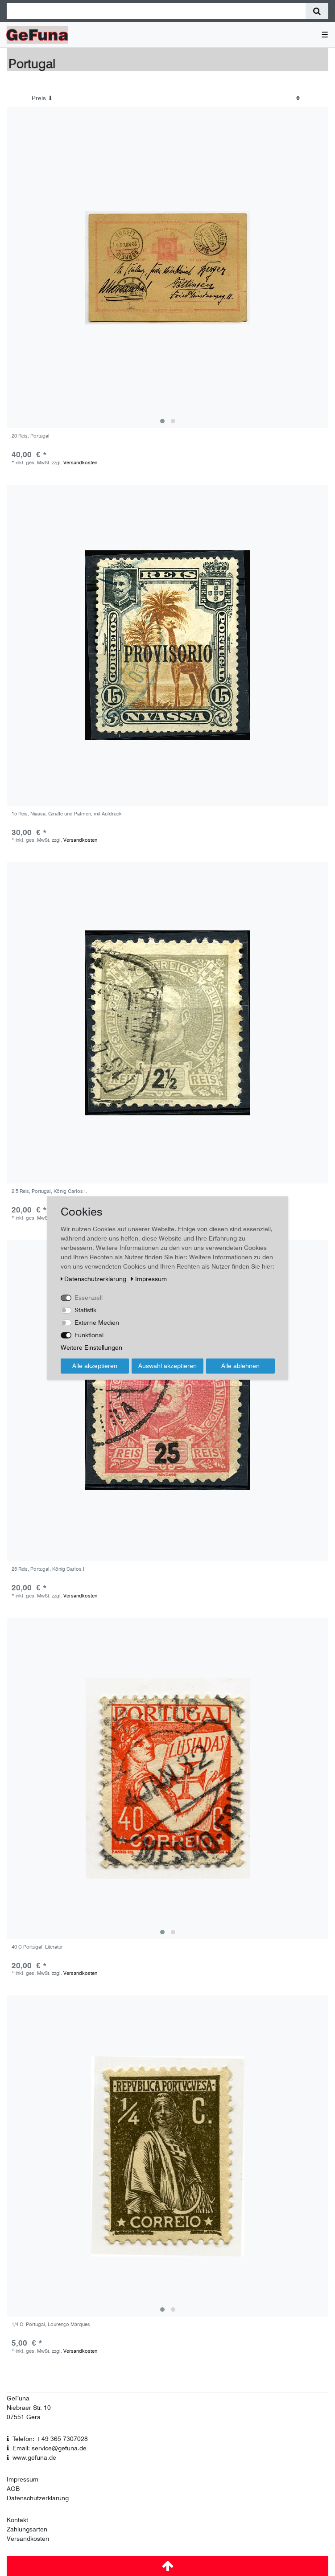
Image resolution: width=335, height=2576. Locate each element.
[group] (167, 267)
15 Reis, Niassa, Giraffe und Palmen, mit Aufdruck (67, 814)
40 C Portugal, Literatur (37, 1947)
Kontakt (17, 2519)
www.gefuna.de (34, 2457)
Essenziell (88, 1297)
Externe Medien (96, 1322)
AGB (13, 2488)
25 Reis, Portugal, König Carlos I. (49, 1569)
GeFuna (18, 2398)
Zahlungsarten (27, 2529)
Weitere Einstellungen (91, 1347)
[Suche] (317, 11)
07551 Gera (24, 2416)
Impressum (22, 2479)
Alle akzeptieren (94, 1365)
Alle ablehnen (240, 1365)
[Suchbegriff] (156, 11)
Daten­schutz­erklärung (94, 1278)
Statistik (85, 1310)
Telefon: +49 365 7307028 (50, 2438)
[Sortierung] (165, 98)
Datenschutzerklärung (38, 2498)
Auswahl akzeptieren (167, 1365)
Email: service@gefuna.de (49, 2448)
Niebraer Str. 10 (29, 2407)
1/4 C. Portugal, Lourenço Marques (51, 2324)
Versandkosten (80, 462)
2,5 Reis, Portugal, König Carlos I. (49, 1191)
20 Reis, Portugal (31, 436)
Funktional (88, 1335)
